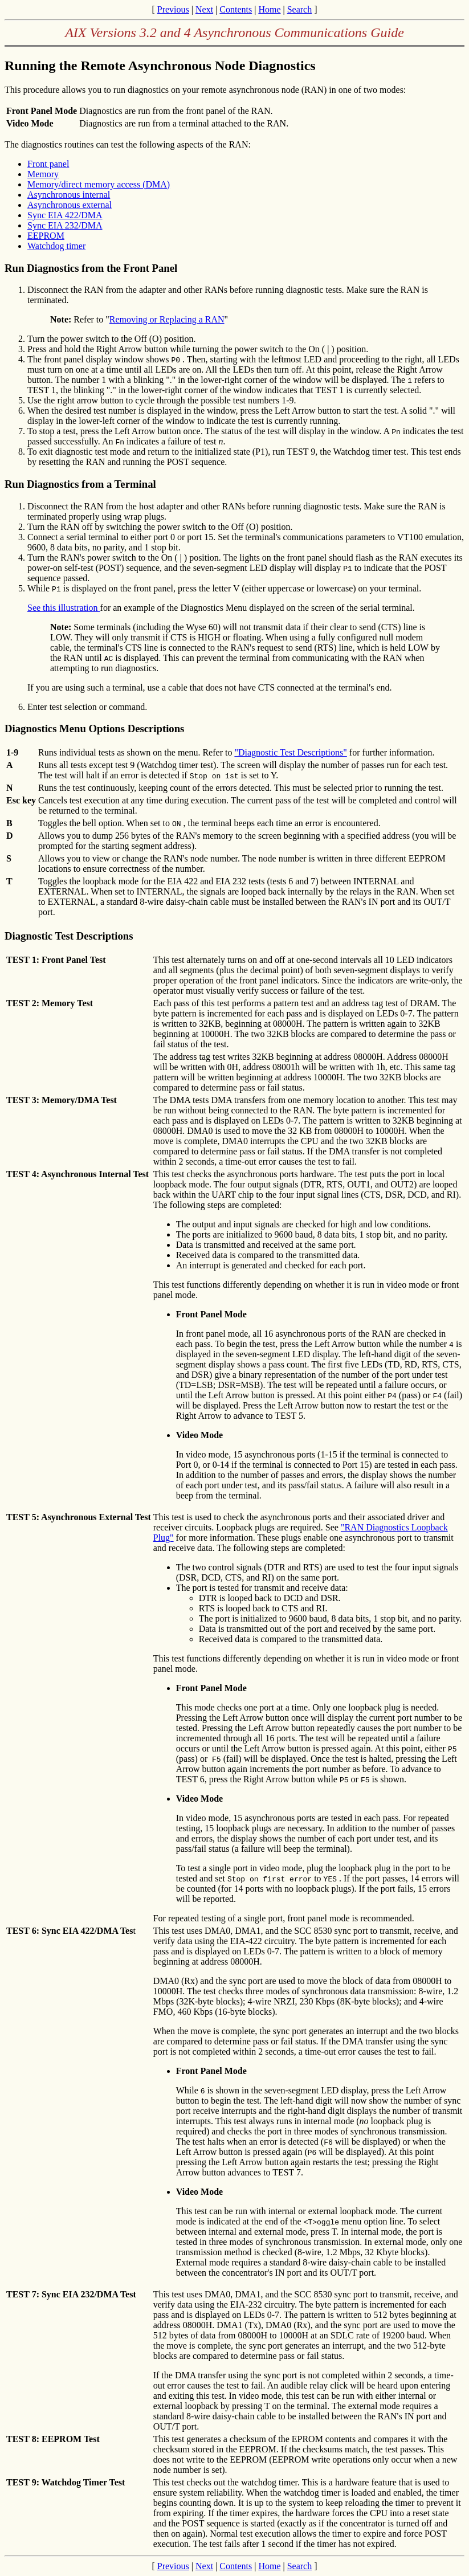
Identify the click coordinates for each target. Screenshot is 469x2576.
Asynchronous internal (68, 194)
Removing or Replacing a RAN (167, 319)
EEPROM (45, 235)
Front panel (48, 164)
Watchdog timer (56, 246)
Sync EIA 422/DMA (65, 215)
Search (299, 9)
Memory (43, 174)
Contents (235, 9)
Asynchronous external (69, 205)
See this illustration (63, 608)
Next (204, 9)
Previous (173, 9)
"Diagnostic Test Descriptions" (290, 752)
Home (269, 9)
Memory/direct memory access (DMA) (98, 184)
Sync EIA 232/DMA (65, 225)
